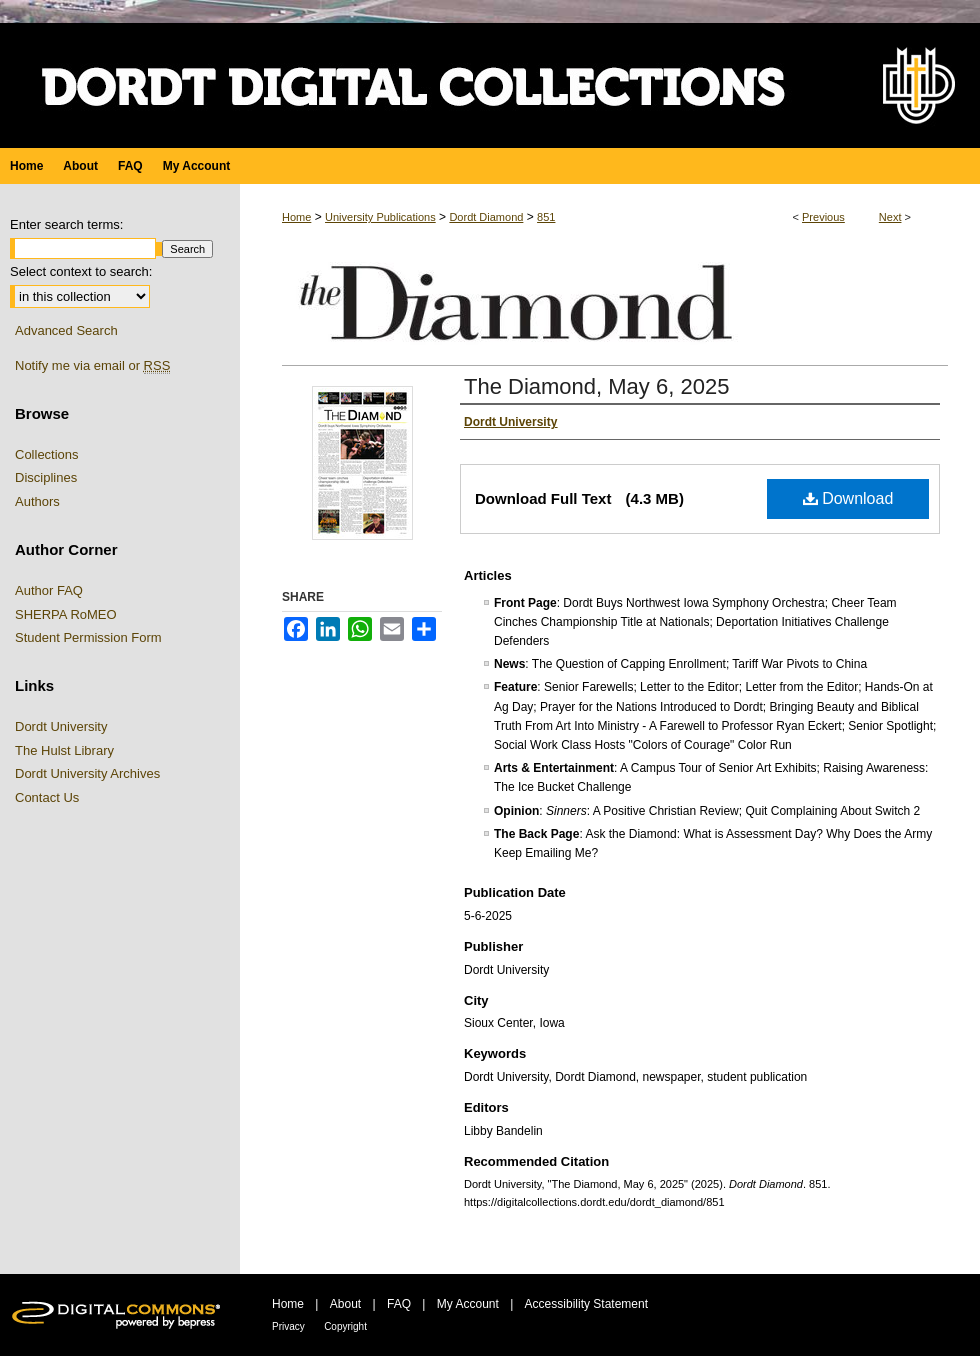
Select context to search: (81, 271)
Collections (47, 454)
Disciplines (46, 477)
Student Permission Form (88, 637)
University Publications (380, 217)
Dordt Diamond (486, 217)
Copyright (345, 1326)
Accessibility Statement (586, 1304)
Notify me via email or (92, 366)
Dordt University (61, 726)
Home (296, 217)
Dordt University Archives (87, 773)
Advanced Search (66, 330)
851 (546, 217)
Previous (823, 217)
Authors (37, 501)
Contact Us (47, 797)
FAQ (399, 1304)
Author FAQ (49, 590)
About (345, 1304)
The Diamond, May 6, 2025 (596, 386)
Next (890, 217)
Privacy (288, 1326)
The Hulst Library (64, 750)
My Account (468, 1304)
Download (848, 498)
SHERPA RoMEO (66, 614)
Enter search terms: (66, 224)
